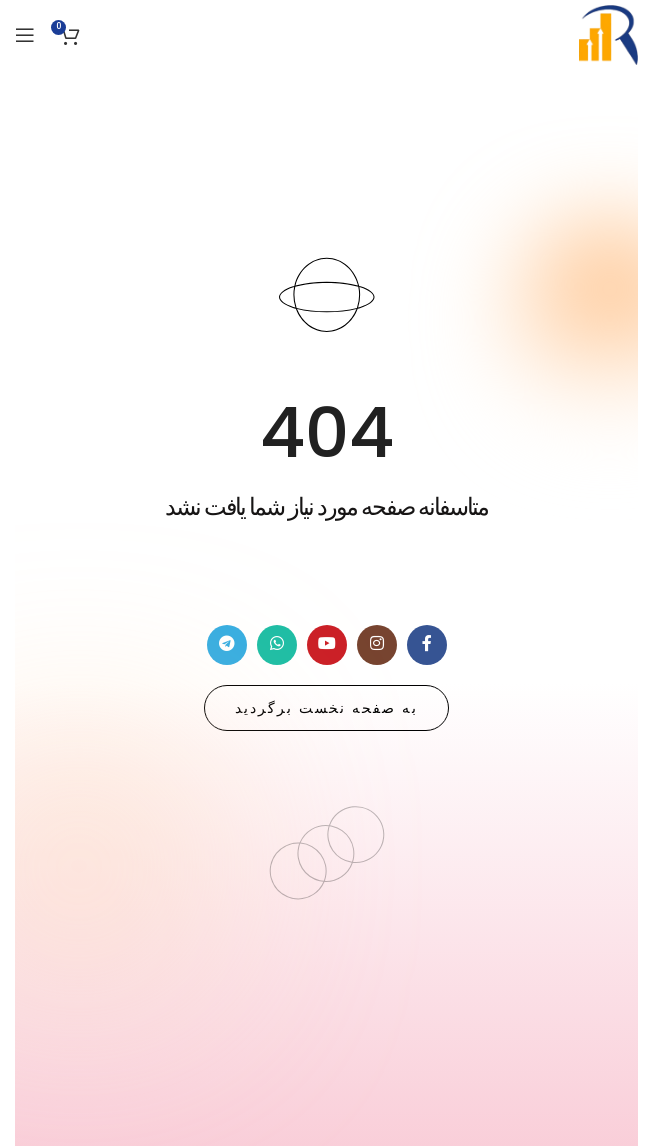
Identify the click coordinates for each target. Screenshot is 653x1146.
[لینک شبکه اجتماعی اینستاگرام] (377, 645)
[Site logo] (608, 34)
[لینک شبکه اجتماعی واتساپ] (277, 645)
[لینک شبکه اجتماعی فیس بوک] (427, 645)
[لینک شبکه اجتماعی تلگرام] (227, 645)
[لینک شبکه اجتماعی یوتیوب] (327, 645)
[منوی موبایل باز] (25, 35)
